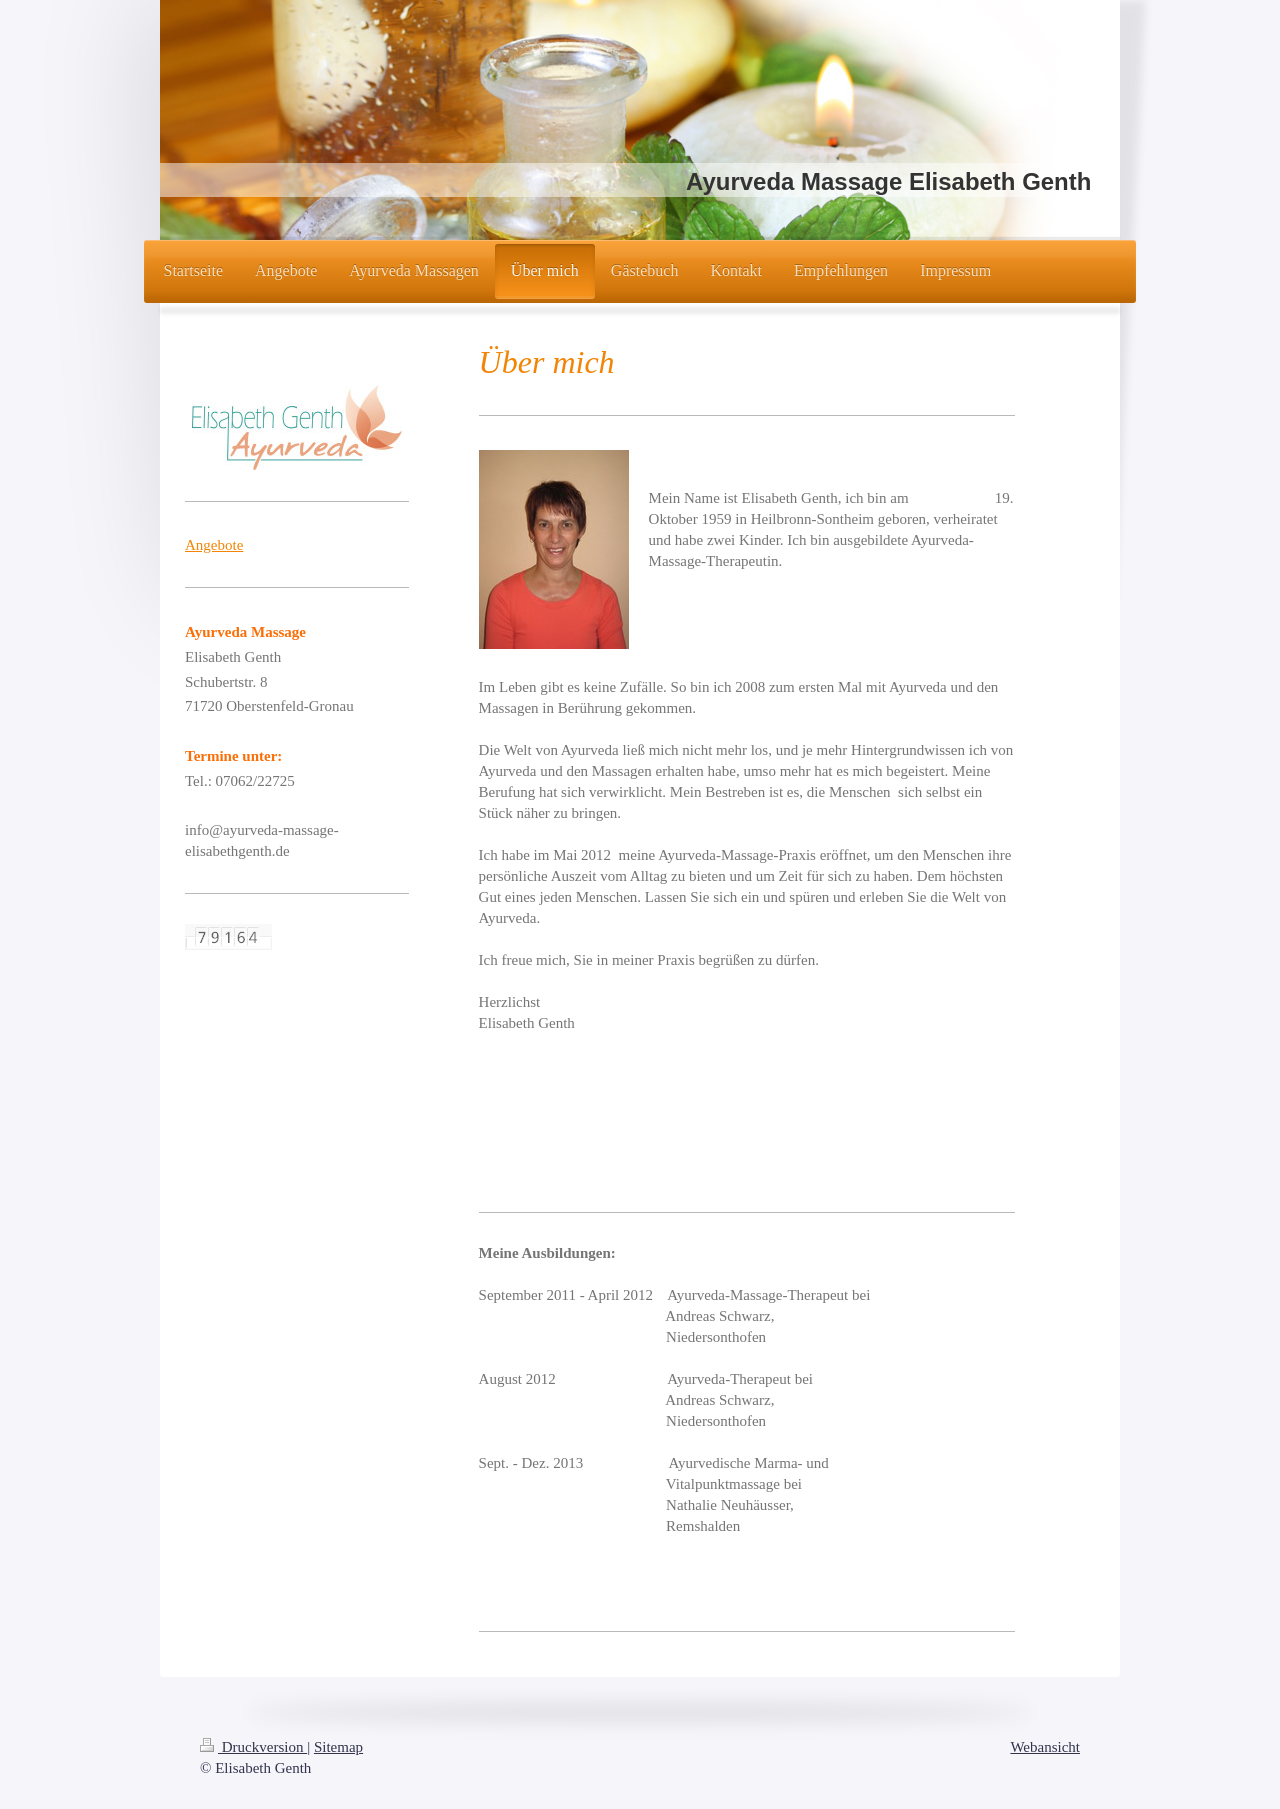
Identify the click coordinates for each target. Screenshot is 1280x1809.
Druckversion (253, 1747)
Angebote (214, 545)
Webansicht (1045, 1747)
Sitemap (338, 1747)
